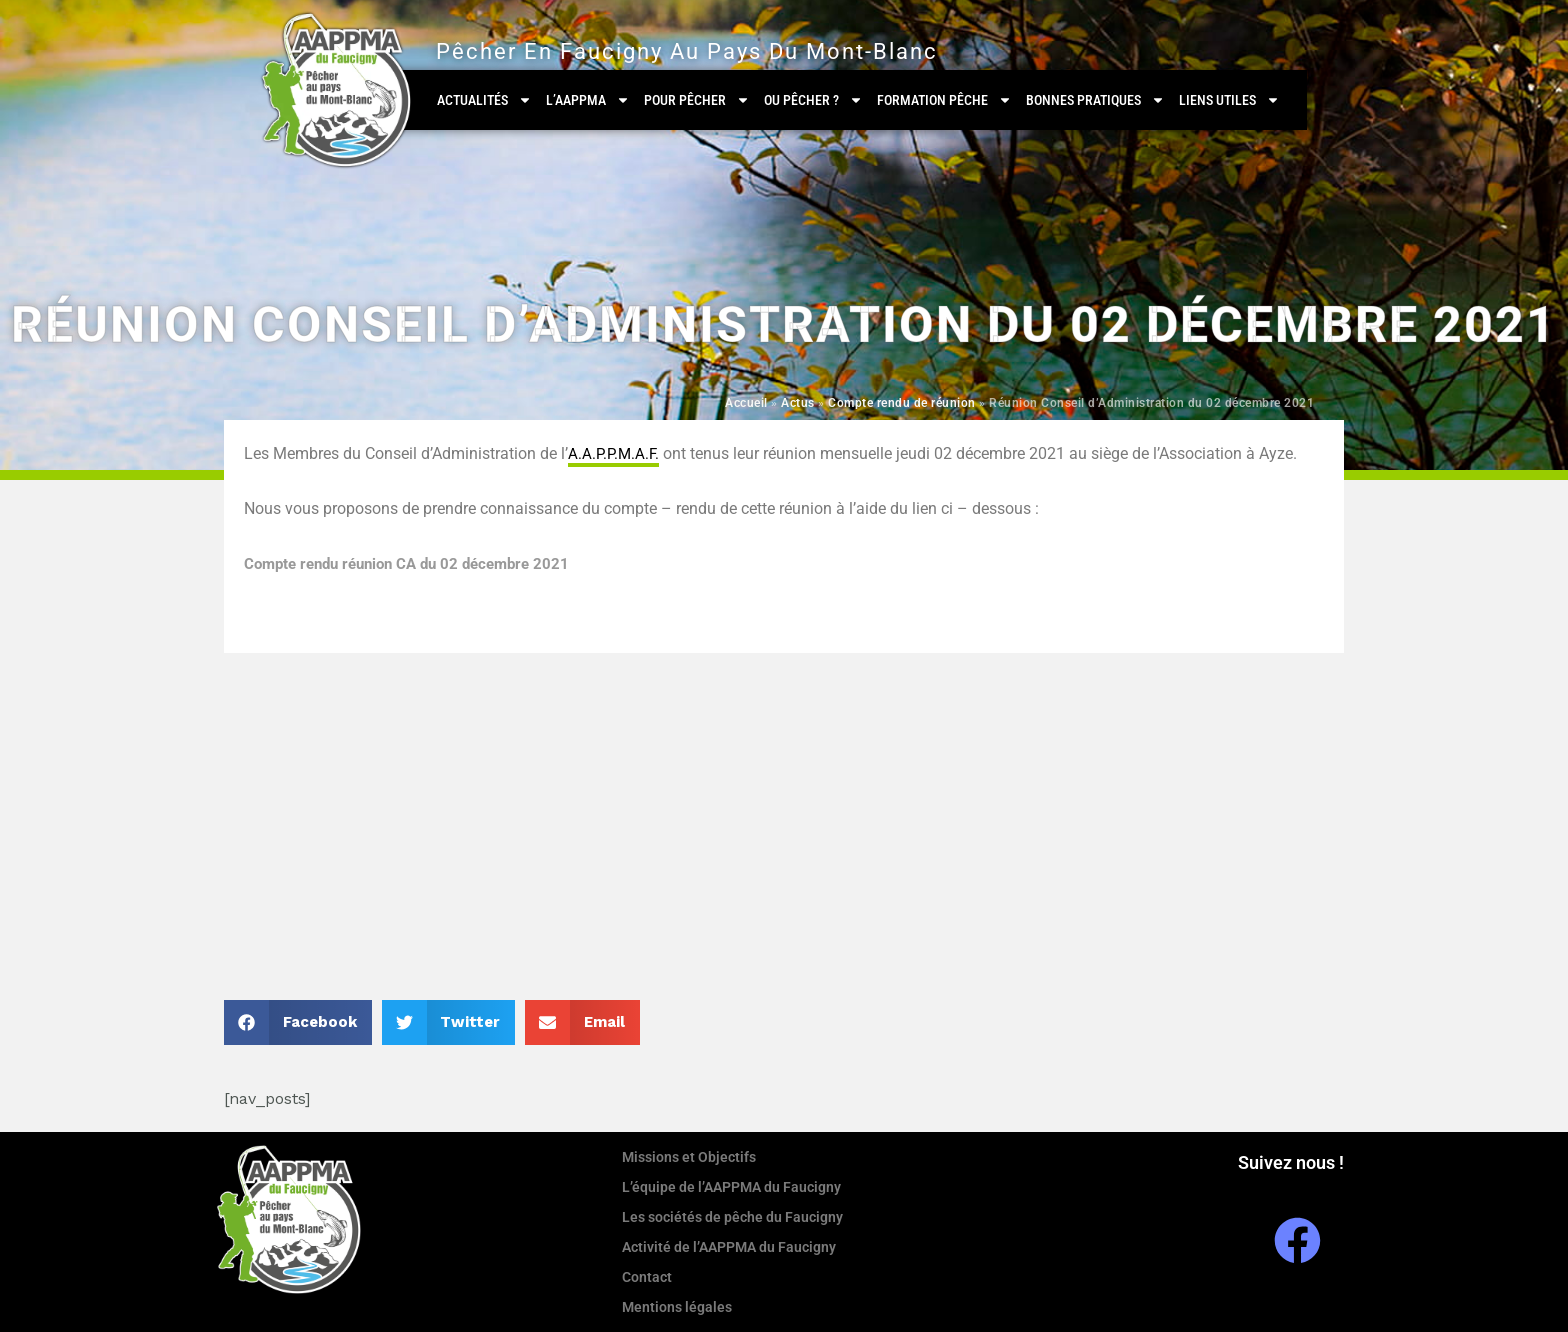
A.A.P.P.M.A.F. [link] (613, 453)
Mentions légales (677, 1307)
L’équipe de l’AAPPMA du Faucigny (731, 1187)
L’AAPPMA (588, 100)
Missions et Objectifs (689, 1157)
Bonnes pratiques (1095, 100)
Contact (647, 1277)
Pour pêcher (697, 100)
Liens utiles (1229, 100)
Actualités (484, 100)
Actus (798, 403)
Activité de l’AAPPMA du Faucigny (729, 1247)
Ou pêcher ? (813, 100)
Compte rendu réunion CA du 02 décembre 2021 (417, 563)
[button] (298, 1022)
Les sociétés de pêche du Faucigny (732, 1217)
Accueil (746, 403)
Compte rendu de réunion (902, 403)
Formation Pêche (944, 100)
